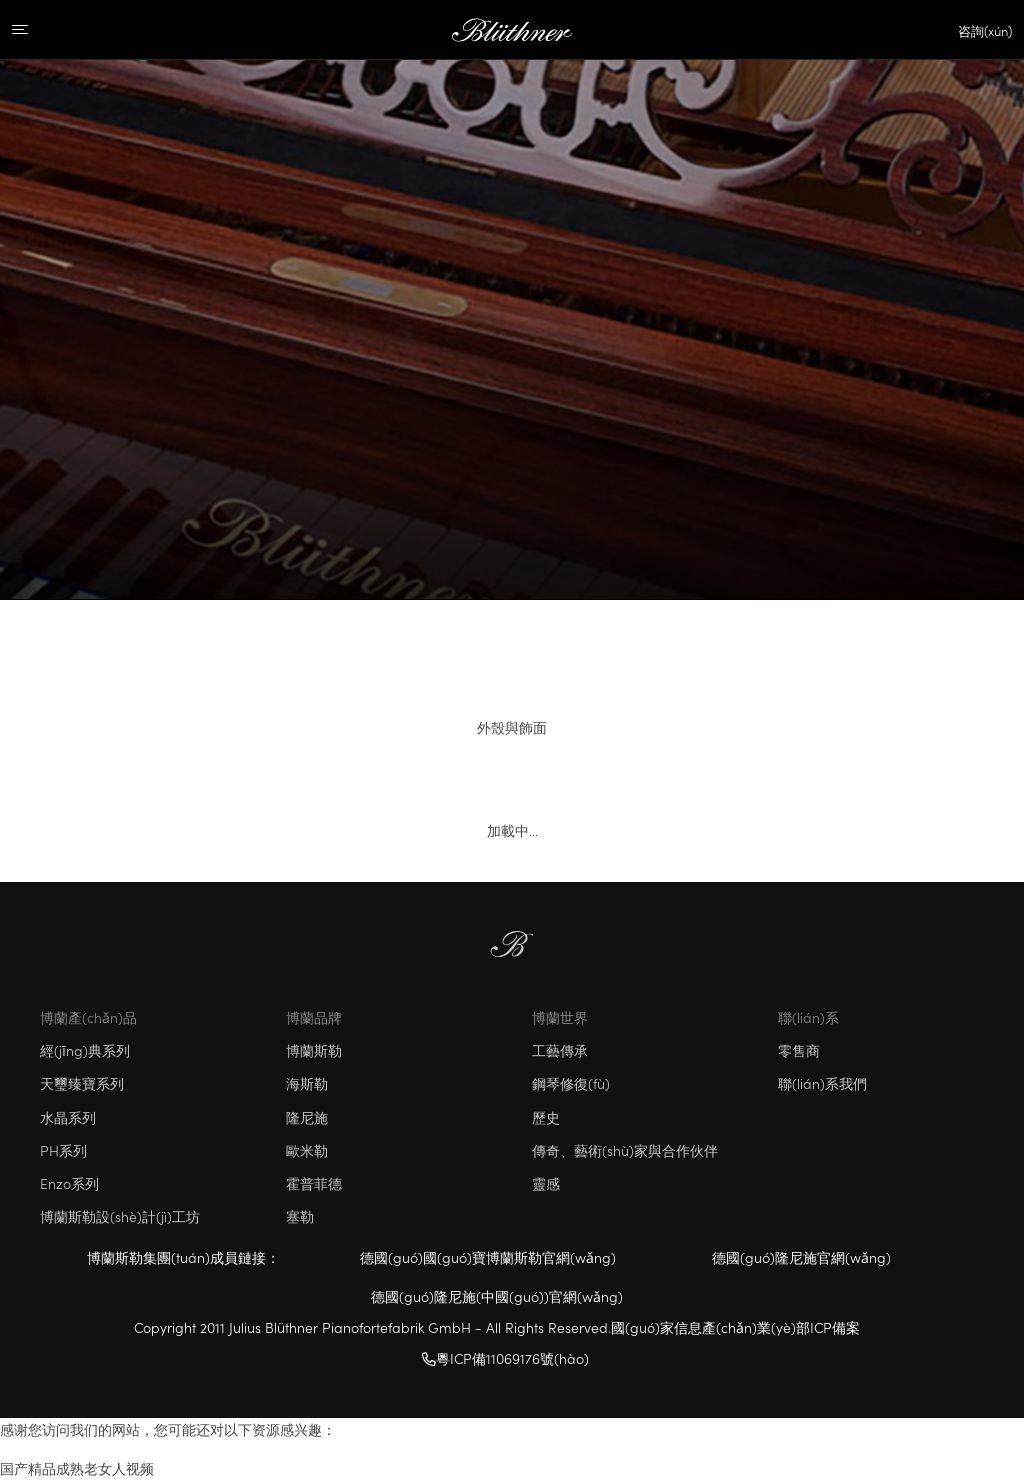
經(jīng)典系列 (85, 1050)
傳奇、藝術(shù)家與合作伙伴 (625, 1150)
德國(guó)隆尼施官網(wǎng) (801, 1257)
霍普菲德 (314, 1183)
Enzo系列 (69, 1183)
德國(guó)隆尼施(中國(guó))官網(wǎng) (497, 1296)
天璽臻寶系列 (82, 1083)
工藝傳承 (560, 1050)
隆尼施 (307, 1117)
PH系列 (63, 1150)
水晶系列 (68, 1117)
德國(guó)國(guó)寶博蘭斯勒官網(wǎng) (488, 1257)
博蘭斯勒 (314, 1050)
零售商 (799, 1050)
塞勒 (300, 1216)
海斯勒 (307, 1083)
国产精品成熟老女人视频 (77, 1468)
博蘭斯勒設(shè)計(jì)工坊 (120, 1216)
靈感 (546, 1183)
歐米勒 (307, 1150)
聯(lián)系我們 (822, 1083)
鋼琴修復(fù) (571, 1083)
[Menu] (37, 30)
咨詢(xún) (985, 30)
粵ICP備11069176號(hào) (505, 1358)
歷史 (546, 1117)
